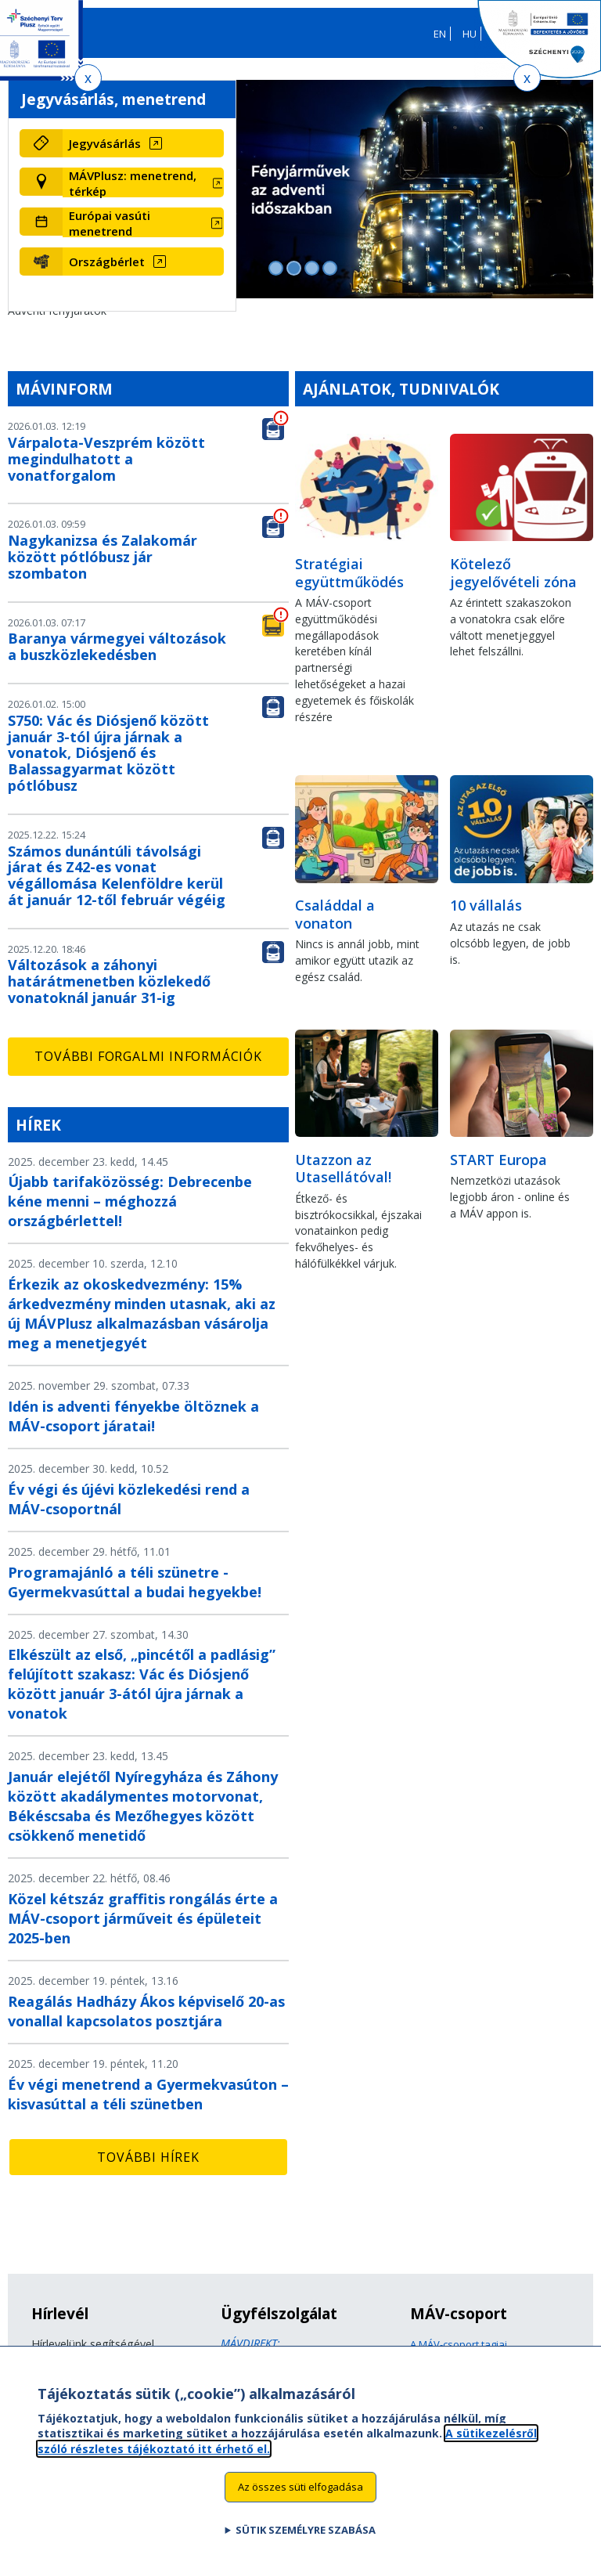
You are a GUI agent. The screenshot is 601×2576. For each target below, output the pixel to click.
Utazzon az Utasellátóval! (343, 1168)
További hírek (148, 2157)
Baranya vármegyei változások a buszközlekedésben (117, 646)
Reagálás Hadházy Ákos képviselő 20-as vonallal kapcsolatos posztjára (146, 2011)
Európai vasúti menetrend (109, 223)
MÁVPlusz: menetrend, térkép (132, 183)
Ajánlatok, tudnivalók (401, 388)
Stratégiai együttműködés (349, 572)
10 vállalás (486, 905)
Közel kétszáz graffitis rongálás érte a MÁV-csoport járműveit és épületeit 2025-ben (143, 1918)
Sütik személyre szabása (306, 2545)
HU (469, 34)
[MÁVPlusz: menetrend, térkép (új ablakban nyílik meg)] (143, 183)
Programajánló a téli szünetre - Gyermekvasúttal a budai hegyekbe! (134, 1582)
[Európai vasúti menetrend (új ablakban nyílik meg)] (143, 223)
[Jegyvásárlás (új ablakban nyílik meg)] (143, 143)
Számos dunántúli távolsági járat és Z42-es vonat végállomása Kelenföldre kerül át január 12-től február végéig (116, 875)
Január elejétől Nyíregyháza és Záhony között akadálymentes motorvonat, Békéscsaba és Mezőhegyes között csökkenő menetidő (143, 1806)
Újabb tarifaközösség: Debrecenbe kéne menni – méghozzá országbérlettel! (130, 1201)
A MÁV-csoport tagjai (458, 2344)
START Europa (498, 1159)
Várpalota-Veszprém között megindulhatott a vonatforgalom (106, 459)
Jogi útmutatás (443, 2360)
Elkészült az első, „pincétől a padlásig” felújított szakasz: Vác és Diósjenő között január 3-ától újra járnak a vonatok (141, 1684)
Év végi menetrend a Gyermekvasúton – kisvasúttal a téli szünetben (148, 2094)
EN (440, 34)
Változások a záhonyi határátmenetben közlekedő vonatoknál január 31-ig (109, 981)
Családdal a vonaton (335, 914)
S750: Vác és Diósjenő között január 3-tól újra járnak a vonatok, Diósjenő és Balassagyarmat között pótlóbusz (108, 753)
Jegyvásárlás (105, 143)
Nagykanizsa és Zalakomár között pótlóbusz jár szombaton (102, 557)
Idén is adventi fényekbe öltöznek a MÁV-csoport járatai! (133, 1416)
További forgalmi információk (147, 1056)
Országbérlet (107, 261)
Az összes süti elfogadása (300, 2502)
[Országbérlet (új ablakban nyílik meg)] (143, 261)
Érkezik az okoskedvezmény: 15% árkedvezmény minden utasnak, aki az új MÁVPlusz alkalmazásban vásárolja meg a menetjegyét (141, 1313)
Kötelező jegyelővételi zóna (513, 572)
